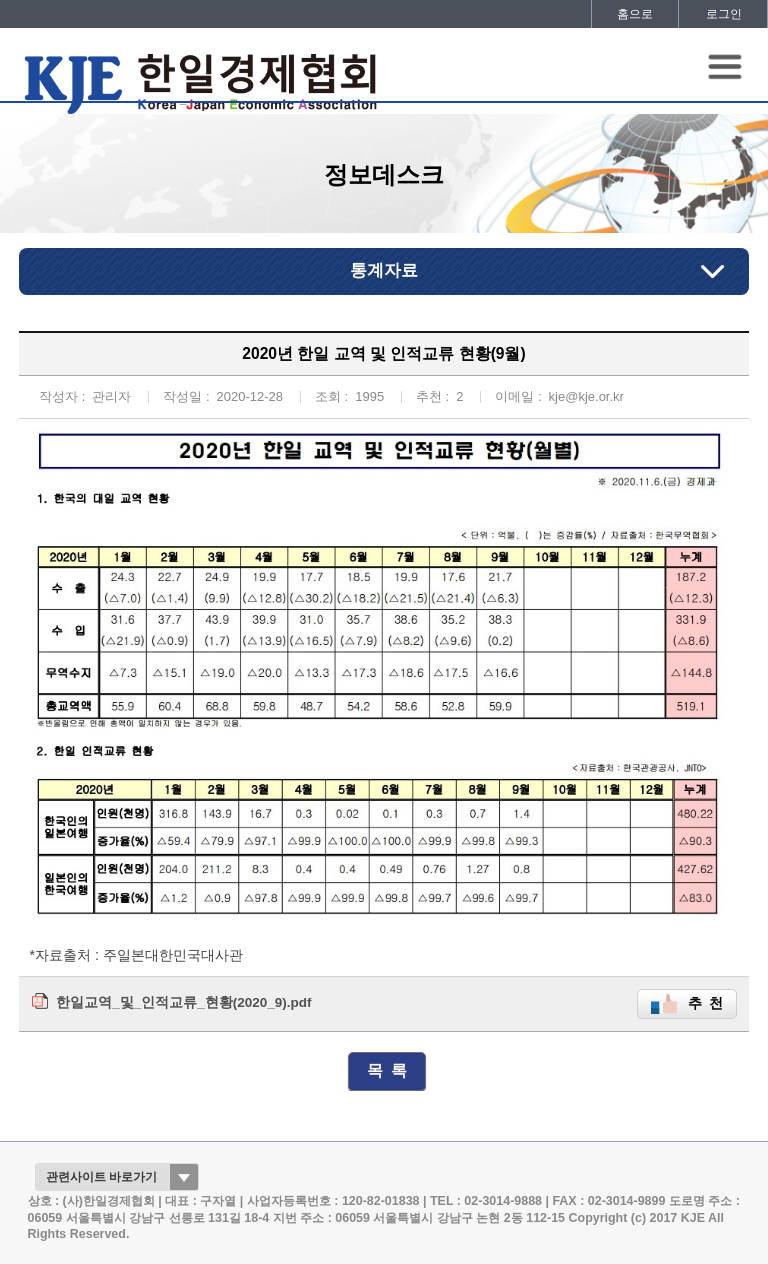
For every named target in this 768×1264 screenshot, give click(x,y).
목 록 (387, 1070)
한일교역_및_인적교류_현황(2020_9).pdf (183, 1002)
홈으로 (635, 14)
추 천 (706, 1003)
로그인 (724, 14)
